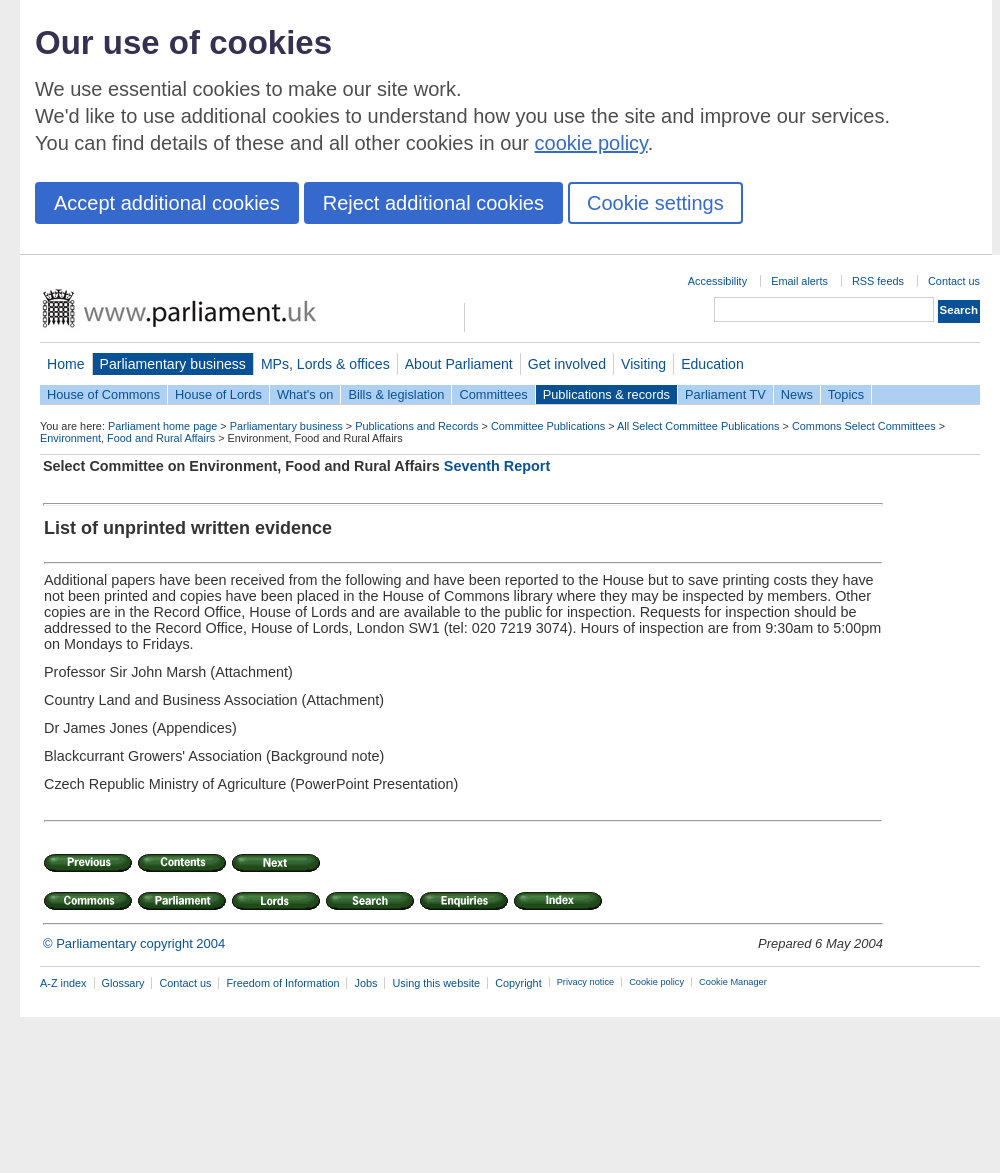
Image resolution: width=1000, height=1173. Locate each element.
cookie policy (591, 143)
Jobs (365, 983)
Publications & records (606, 394)
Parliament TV (725, 394)
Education (712, 364)
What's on (305, 394)
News (797, 394)
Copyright (518, 983)
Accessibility (717, 281)
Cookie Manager (733, 982)
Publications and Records (416, 426)
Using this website (436, 983)
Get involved (567, 364)
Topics (846, 394)
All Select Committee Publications (698, 426)
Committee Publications (548, 426)
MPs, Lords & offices (325, 364)
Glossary (123, 983)
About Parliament (459, 364)
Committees (493, 394)
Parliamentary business (173, 364)
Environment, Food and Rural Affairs (127, 438)
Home (66, 364)
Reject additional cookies (433, 203)
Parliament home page (162, 426)
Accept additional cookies (167, 203)
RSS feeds (878, 281)
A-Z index (63, 983)
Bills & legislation (396, 394)
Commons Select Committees (864, 426)
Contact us (954, 281)
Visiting (643, 364)
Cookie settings (655, 203)
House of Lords (218, 394)
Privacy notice (585, 982)
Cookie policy (656, 982)
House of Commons (103, 394)
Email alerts (799, 281)
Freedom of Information (282, 983)
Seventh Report (497, 466)
